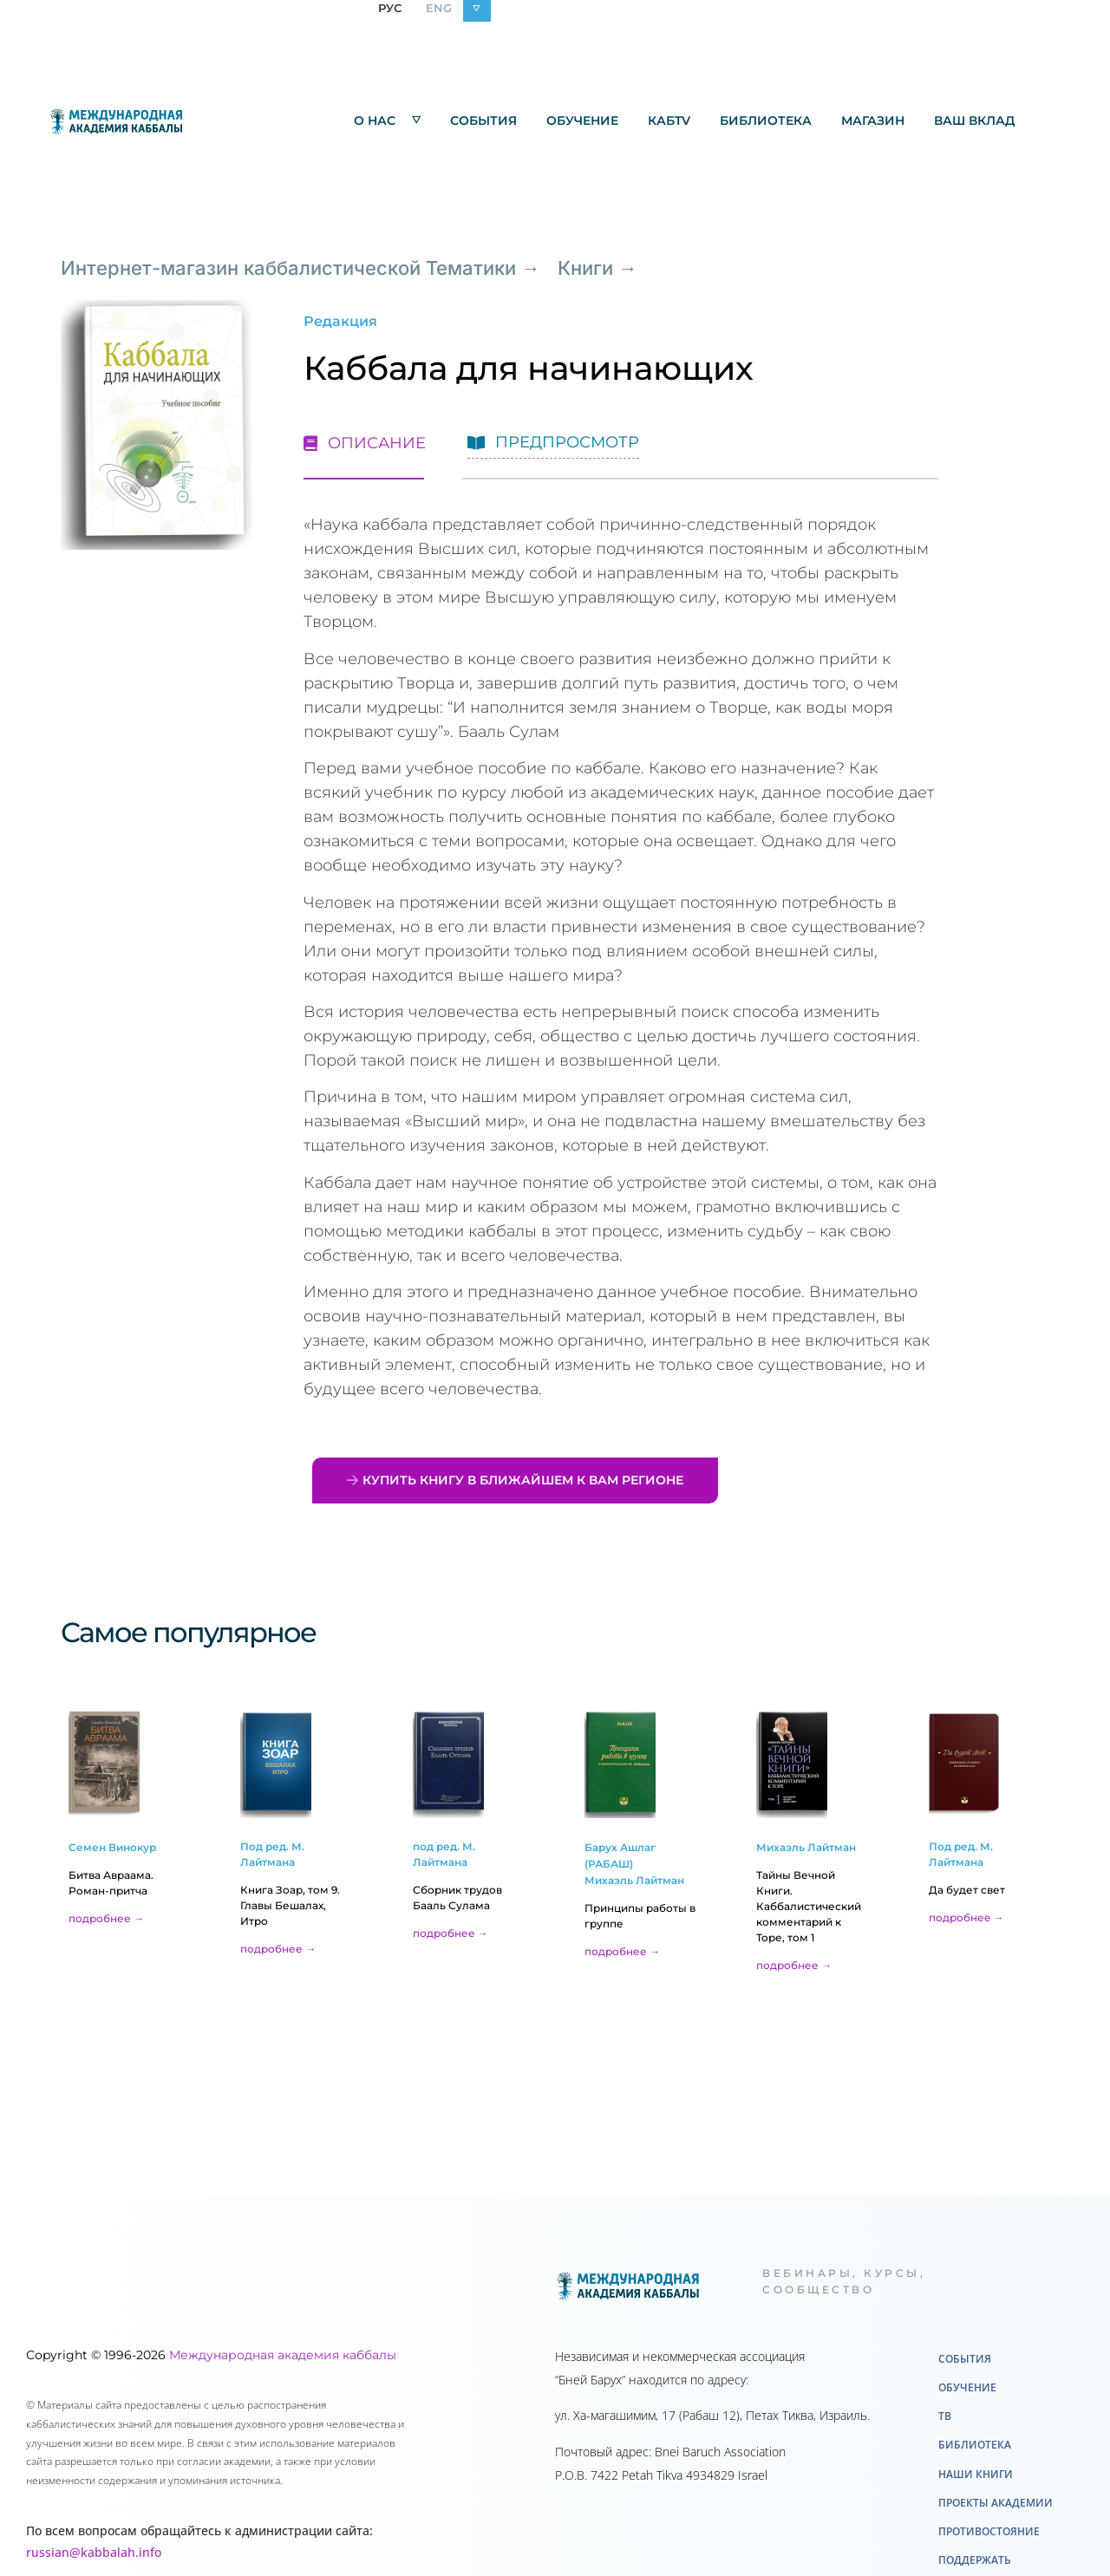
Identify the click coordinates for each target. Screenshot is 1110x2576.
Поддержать (974, 2560)
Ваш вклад (974, 120)
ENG (439, 8)
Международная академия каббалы (282, 2355)
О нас (387, 120)
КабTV (669, 120)
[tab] (365, 439)
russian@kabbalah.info (93, 2552)
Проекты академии (995, 2502)
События (483, 120)
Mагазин (872, 120)
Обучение (582, 120)
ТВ (944, 2416)
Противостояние (989, 2531)
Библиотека (766, 120)
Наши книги (975, 2474)
